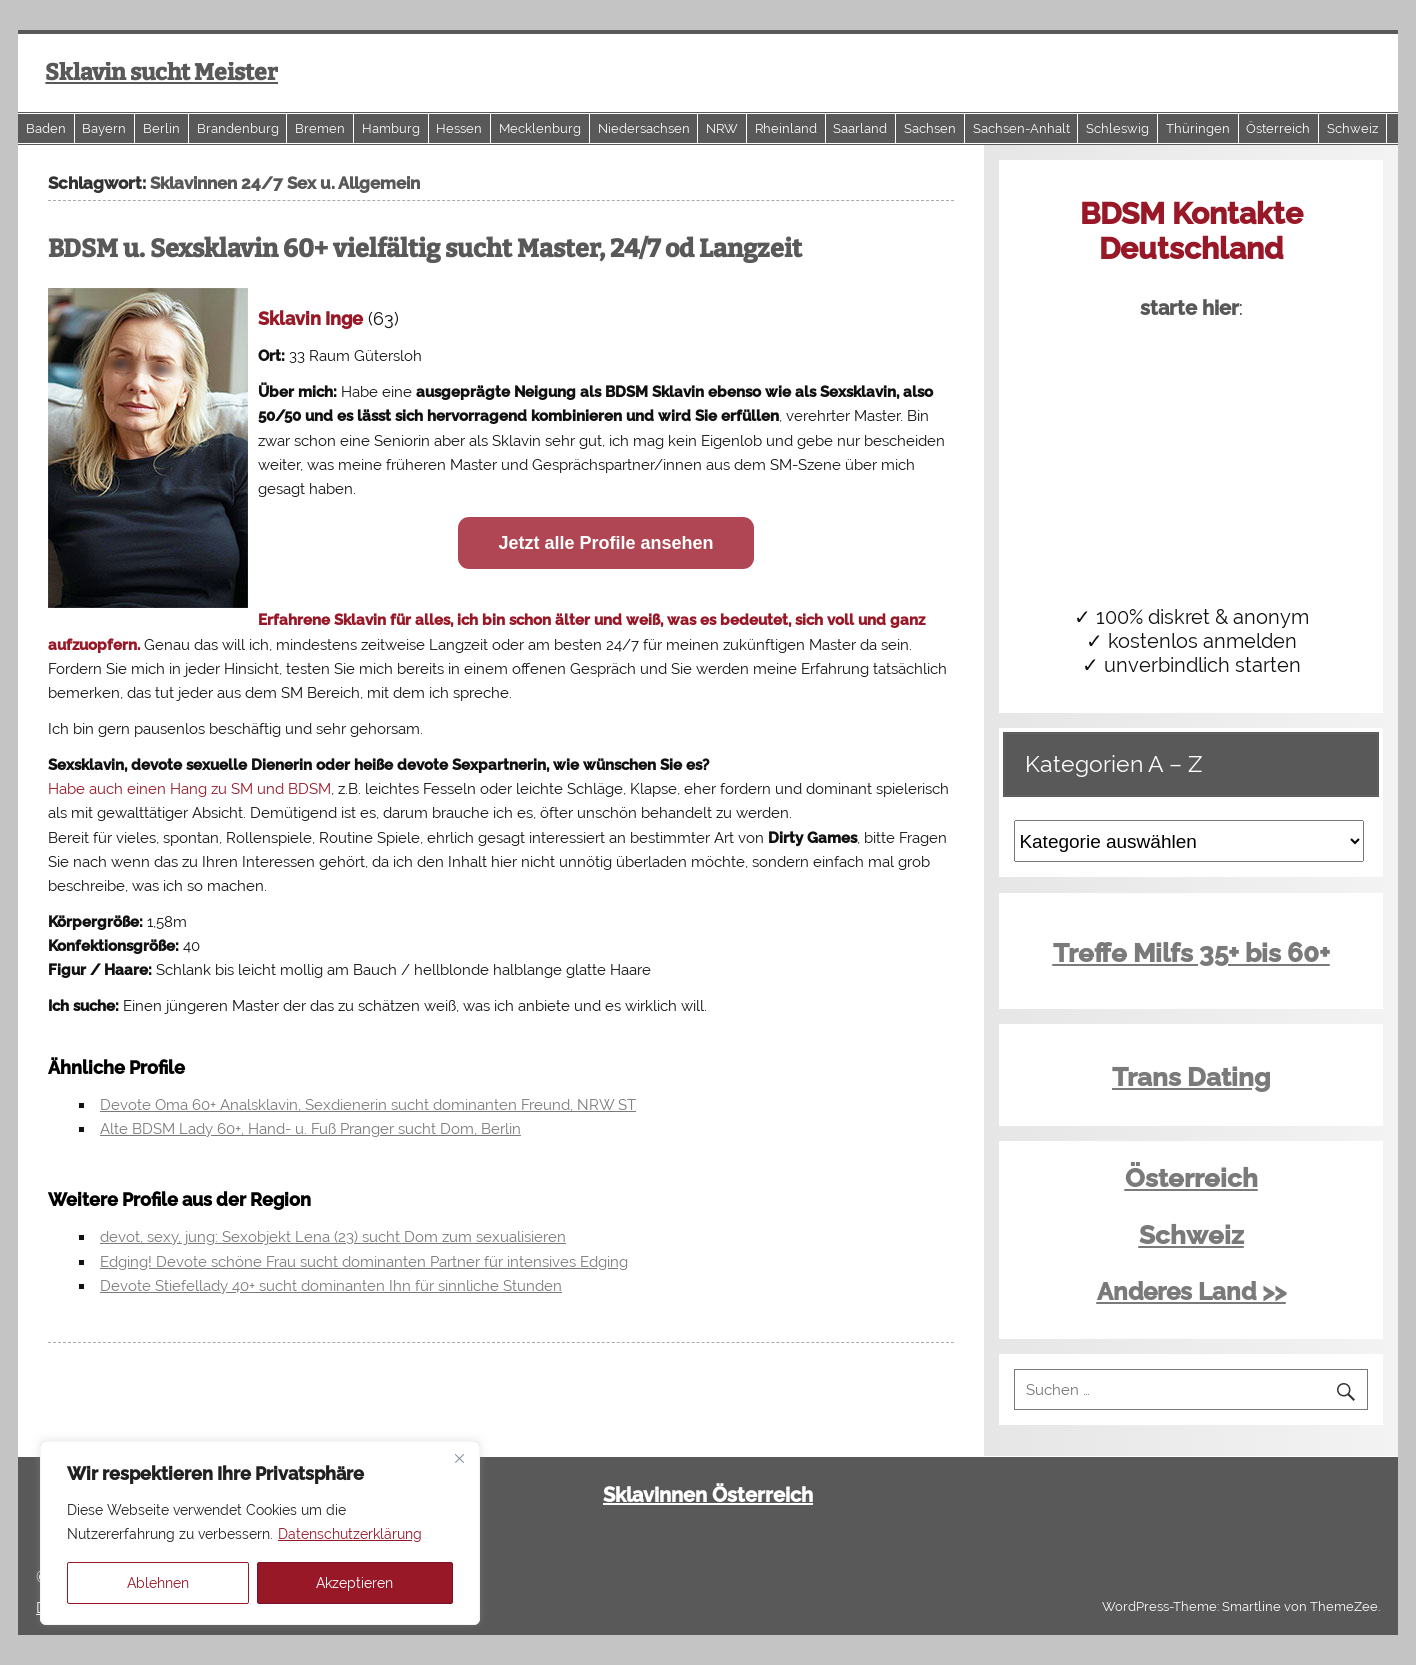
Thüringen (1198, 128)
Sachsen (930, 128)
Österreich (1278, 128)
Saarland (860, 128)
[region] (260, 1533)
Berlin (161, 128)
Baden (46, 128)
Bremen (320, 128)
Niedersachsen (644, 128)
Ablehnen (158, 1583)
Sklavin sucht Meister (161, 72)
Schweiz (1352, 128)
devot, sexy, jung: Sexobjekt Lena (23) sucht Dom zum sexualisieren (333, 1237)
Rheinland (786, 128)
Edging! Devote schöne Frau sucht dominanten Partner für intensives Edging (364, 1262)
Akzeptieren (354, 1583)
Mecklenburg (540, 128)
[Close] (459, 1458)
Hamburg (391, 128)
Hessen (459, 128)
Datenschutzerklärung (350, 1534)
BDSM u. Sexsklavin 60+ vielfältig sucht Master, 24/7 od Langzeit (425, 249)
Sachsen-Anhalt (1021, 128)
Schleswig (1117, 128)
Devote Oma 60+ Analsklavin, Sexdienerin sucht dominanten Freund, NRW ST (368, 1105)
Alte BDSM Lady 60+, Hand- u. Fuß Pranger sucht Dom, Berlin (310, 1129)
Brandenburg (238, 128)
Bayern (104, 128)
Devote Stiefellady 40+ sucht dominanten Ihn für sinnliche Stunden (331, 1286)
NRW (722, 128)
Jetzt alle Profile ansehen (605, 543)
